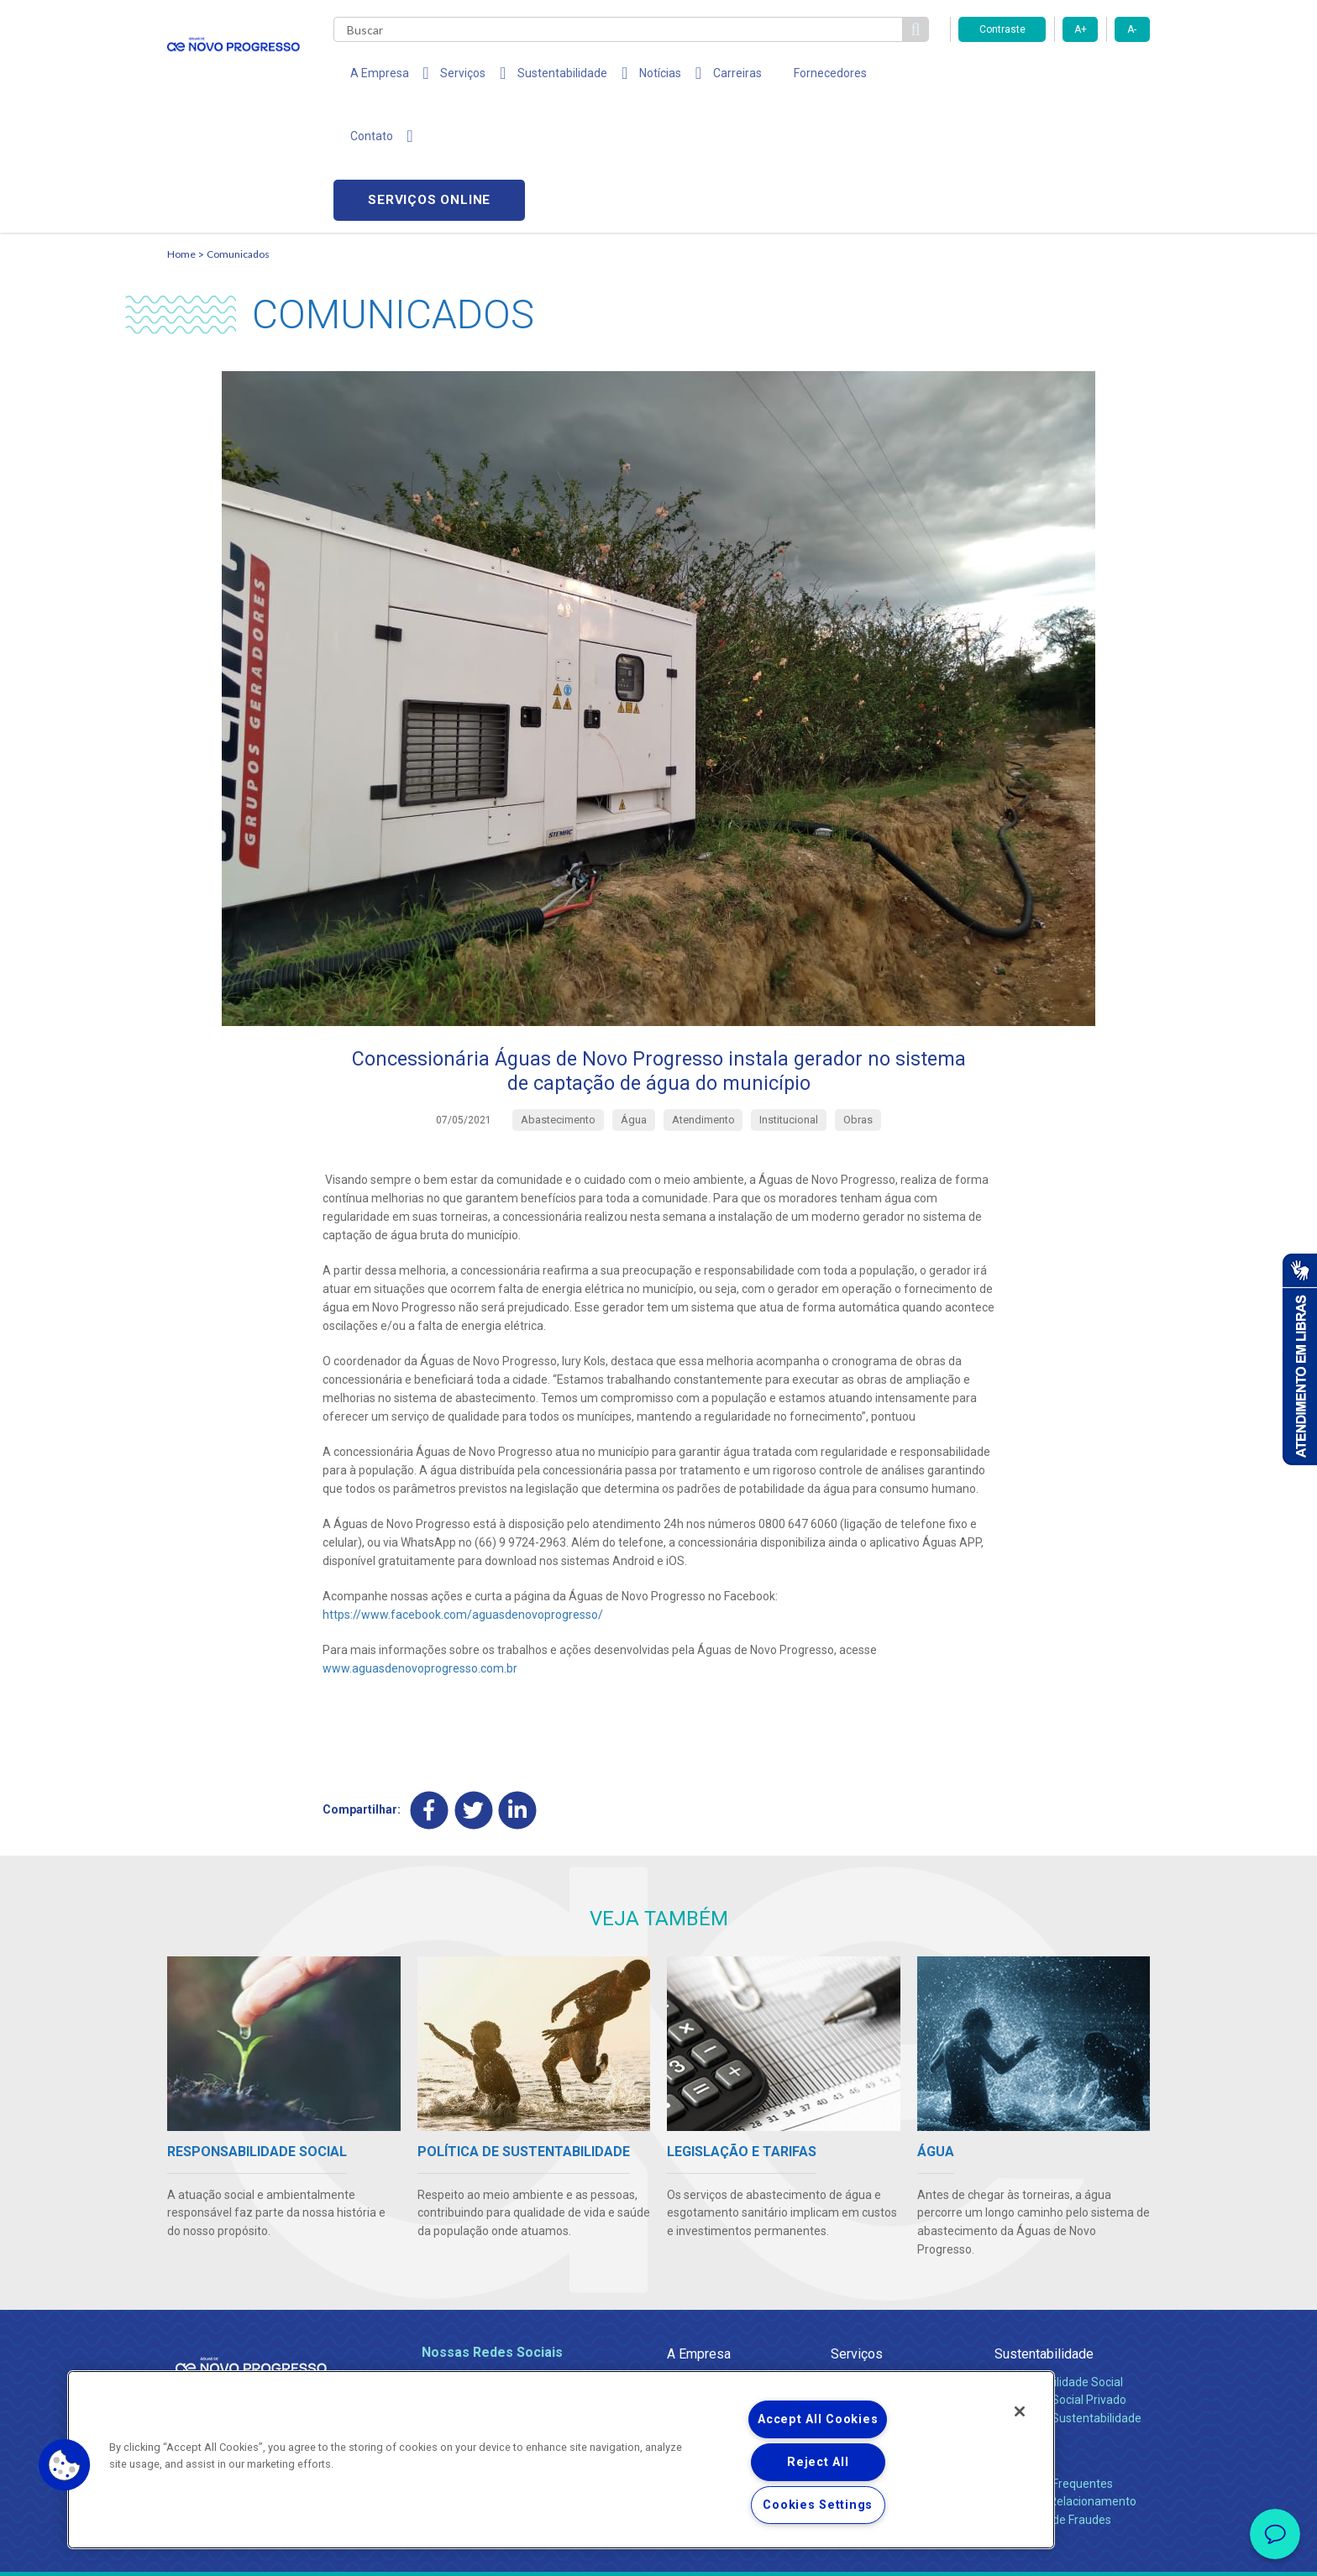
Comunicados (238, 130)
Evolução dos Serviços (889, 2296)
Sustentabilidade (1044, 2232)
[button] (65, 2465)
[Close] (1019, 2411)
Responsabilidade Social (1058, 2260)
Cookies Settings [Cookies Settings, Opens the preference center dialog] (818, 2505)
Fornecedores (794, 75)
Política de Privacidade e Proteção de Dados (658, 2551)
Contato (1017, 2334)
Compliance (698, 2278)
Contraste (1002, 29)
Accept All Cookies (818, 2419)
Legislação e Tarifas (884, 2278)
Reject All (817, 2462)
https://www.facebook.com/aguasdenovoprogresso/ (463, 1492)
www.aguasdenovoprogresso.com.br (420, 1545)
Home (181, 130)
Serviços (857, 2232)
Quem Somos (703, 2260)
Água (845, 2260)
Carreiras (708, 75)
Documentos (865, 2315)
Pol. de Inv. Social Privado (1060, 2278)
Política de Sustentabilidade (1067, 2296)
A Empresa (699, 2232)
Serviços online (1054, 76)
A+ (1080, 29)
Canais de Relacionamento (1065, 2379)
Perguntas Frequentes (1053, 2362)
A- (1131, 29)
